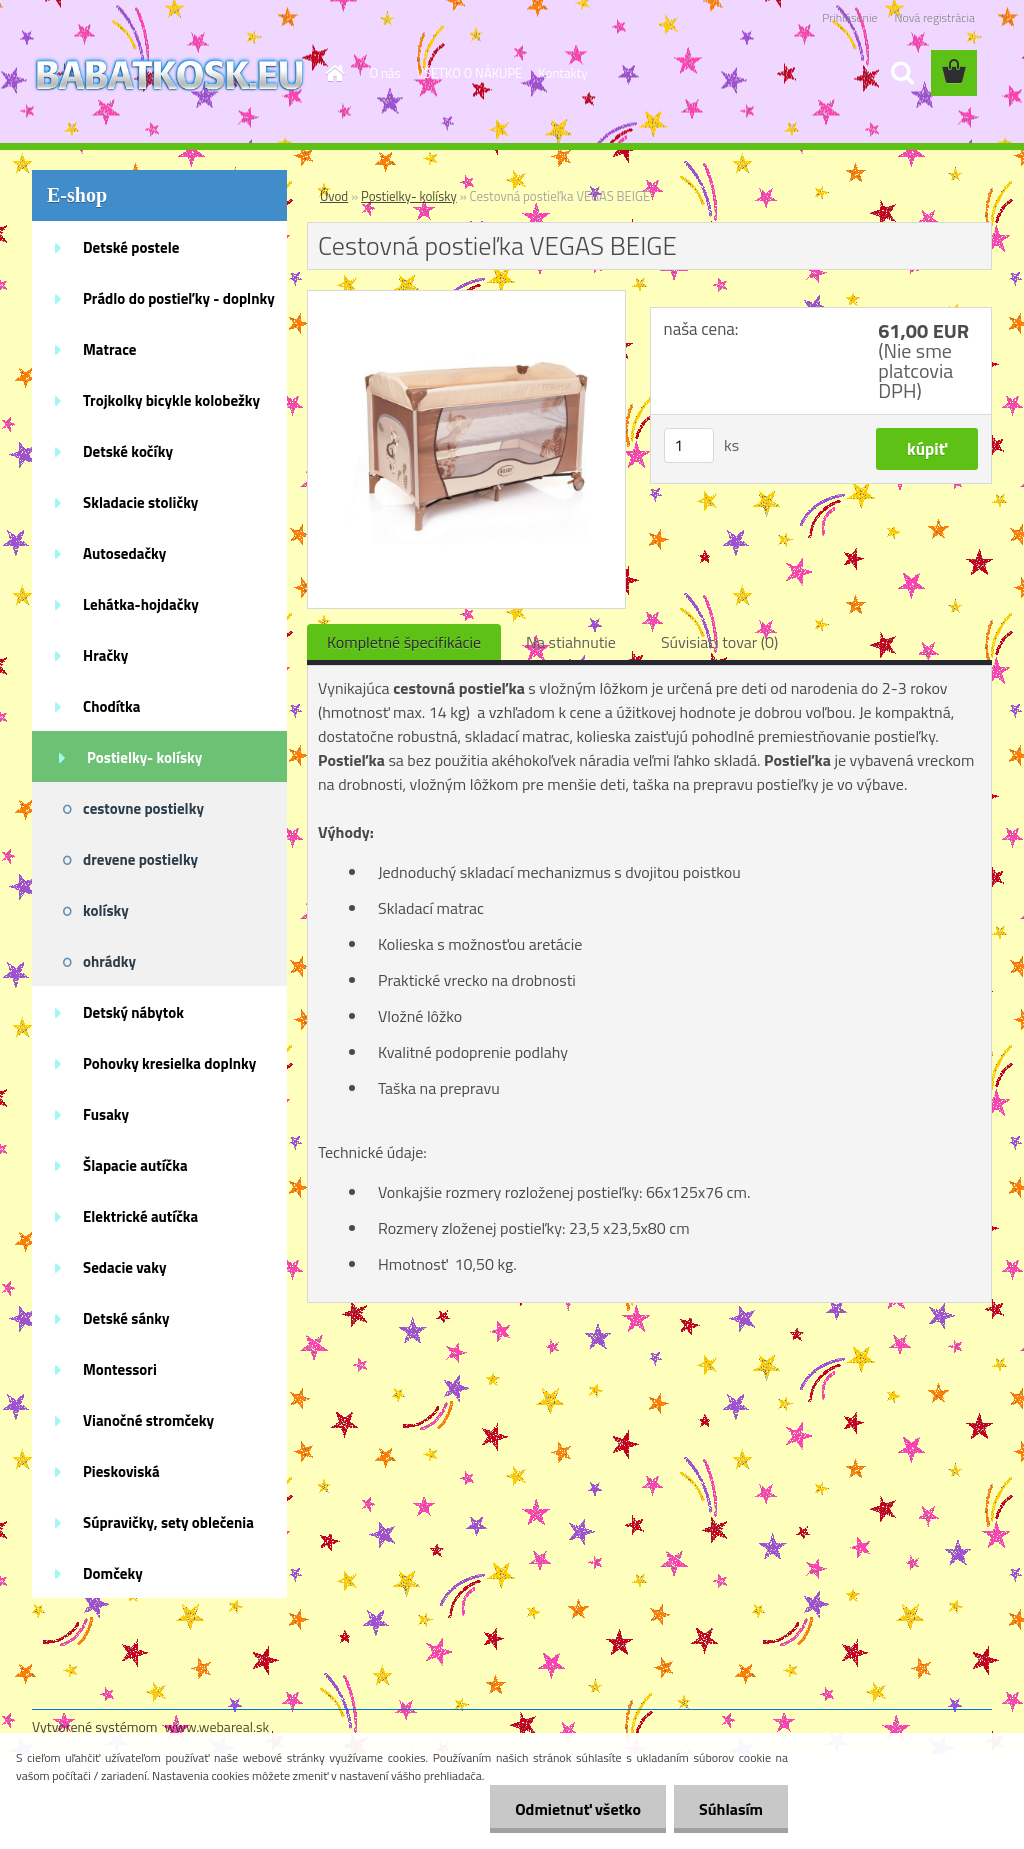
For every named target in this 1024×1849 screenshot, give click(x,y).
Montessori (120, 1369)
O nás (385, 73)
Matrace (110, 349)
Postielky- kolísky (144, 757)
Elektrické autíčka (140, 1216)
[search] (902, 73)
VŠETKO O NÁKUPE (470, 73)
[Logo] (169, 74)
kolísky (106, 910)
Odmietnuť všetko (578, 1809)
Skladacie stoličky (140, 502)
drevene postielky (140, 859)
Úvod (334, 196)
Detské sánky (126, 1318)
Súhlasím (731, 1809)
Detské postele (131, 247)
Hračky (105, 655)
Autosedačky (124, 553)
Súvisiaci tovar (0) (719, 642)
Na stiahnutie (571, 642)
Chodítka (111, 706)
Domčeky (113, 1573)
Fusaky (106, 1114)
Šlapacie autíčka (135, 1165)
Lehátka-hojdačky (141, 604)
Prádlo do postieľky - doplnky (179, 298)
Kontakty (562, 73)
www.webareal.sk (217, 1726)
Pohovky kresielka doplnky (169, 1063)
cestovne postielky (143, 808)
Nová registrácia (934, 17)
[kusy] (689, 445)
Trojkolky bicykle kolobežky (171, 400)
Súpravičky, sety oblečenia (168, 1522)
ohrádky (109, 961)
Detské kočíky (128, 451)
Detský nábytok (133, 1012)
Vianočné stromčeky (148, 1420)
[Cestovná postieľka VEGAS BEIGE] (466, 299)
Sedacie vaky (125, 1267)
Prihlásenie (849, 17)
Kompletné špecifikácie (404, 642)
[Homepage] (332, 73)
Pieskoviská (121, 1471)
